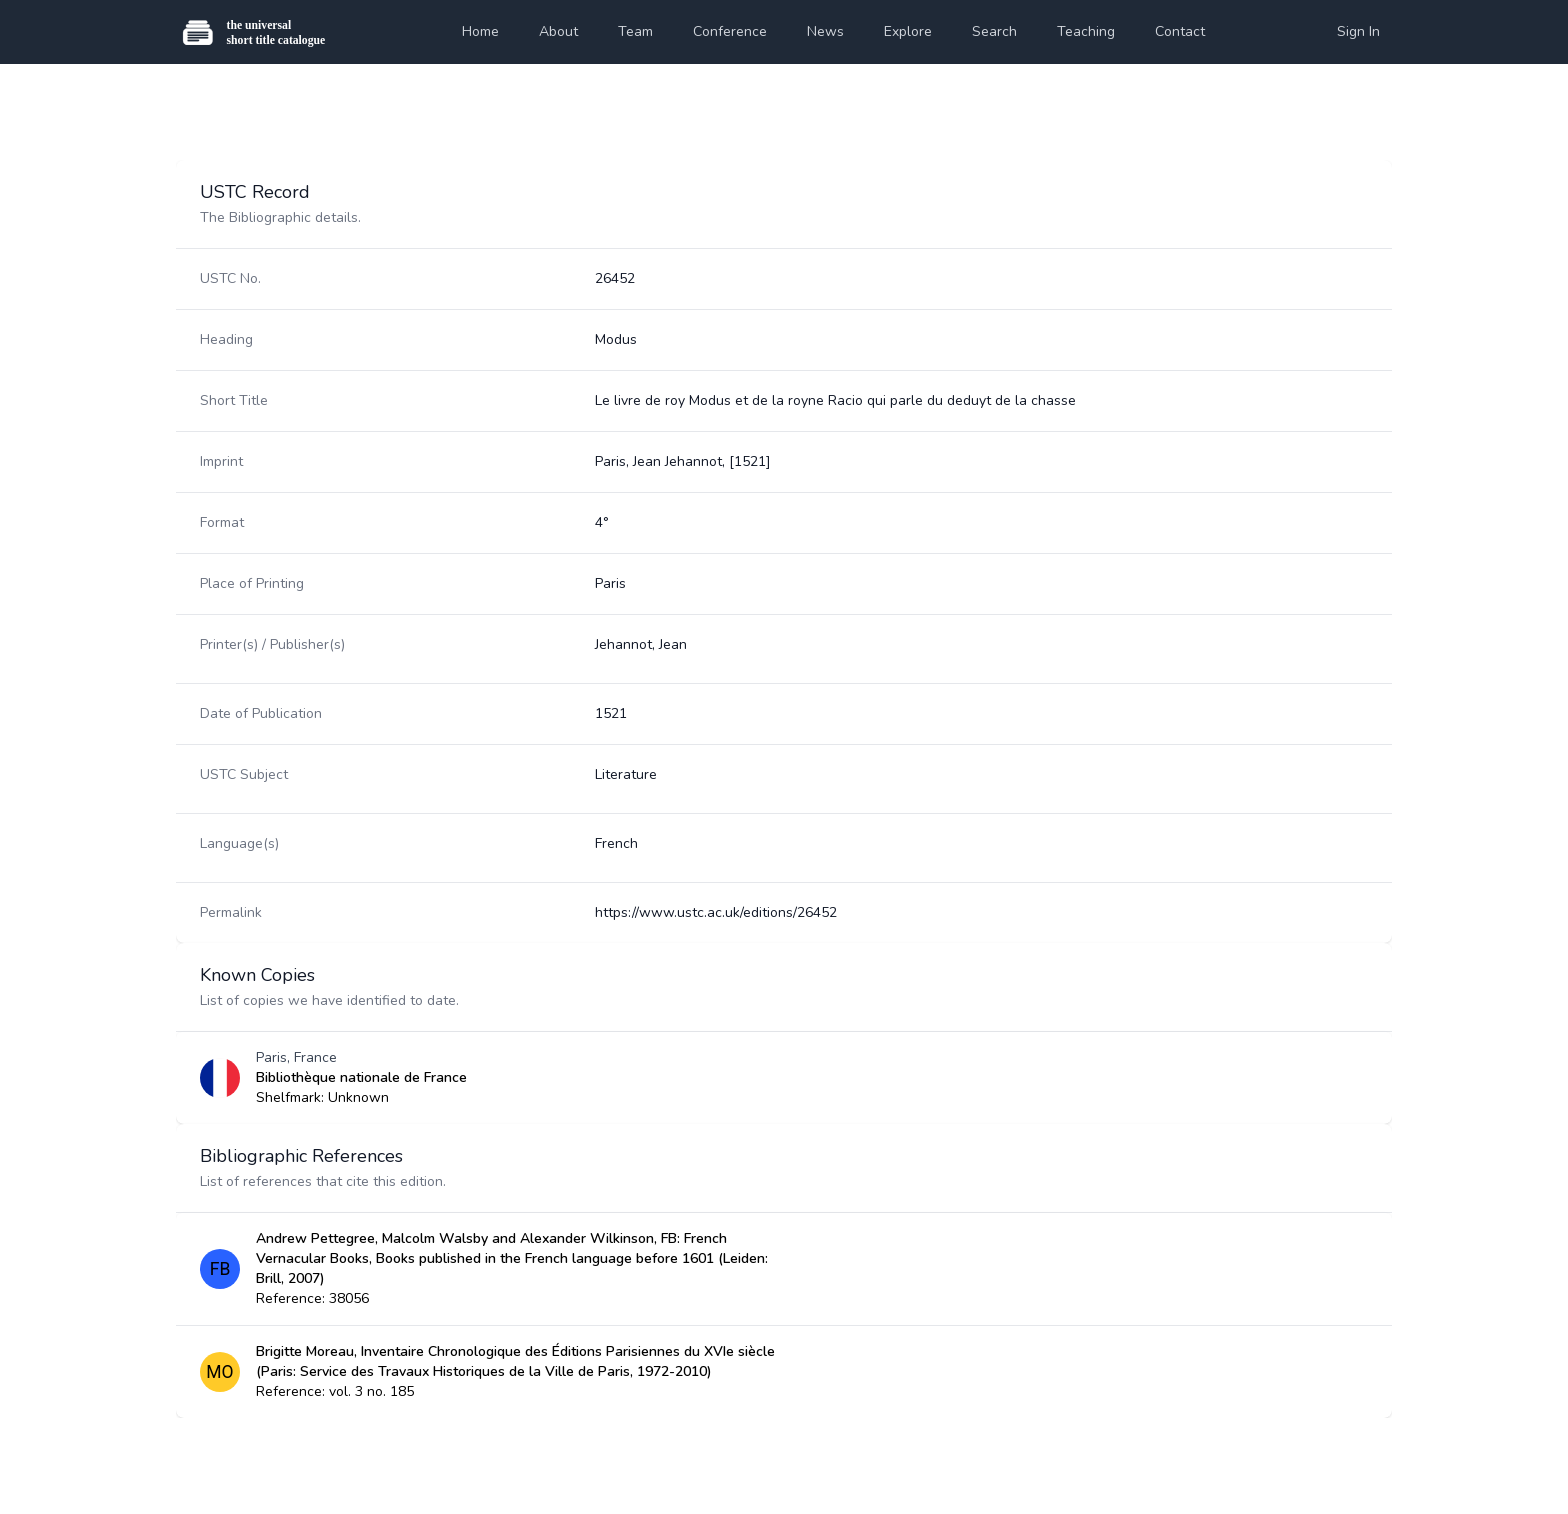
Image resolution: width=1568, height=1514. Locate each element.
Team (635, 31)
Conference (730, 31)
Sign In (1358, 31)
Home (480, 31)
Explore (908, 31)
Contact (1180, 31)
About (558, 31)
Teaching (1086, 31)
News (825, 31)
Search (994, 31)
